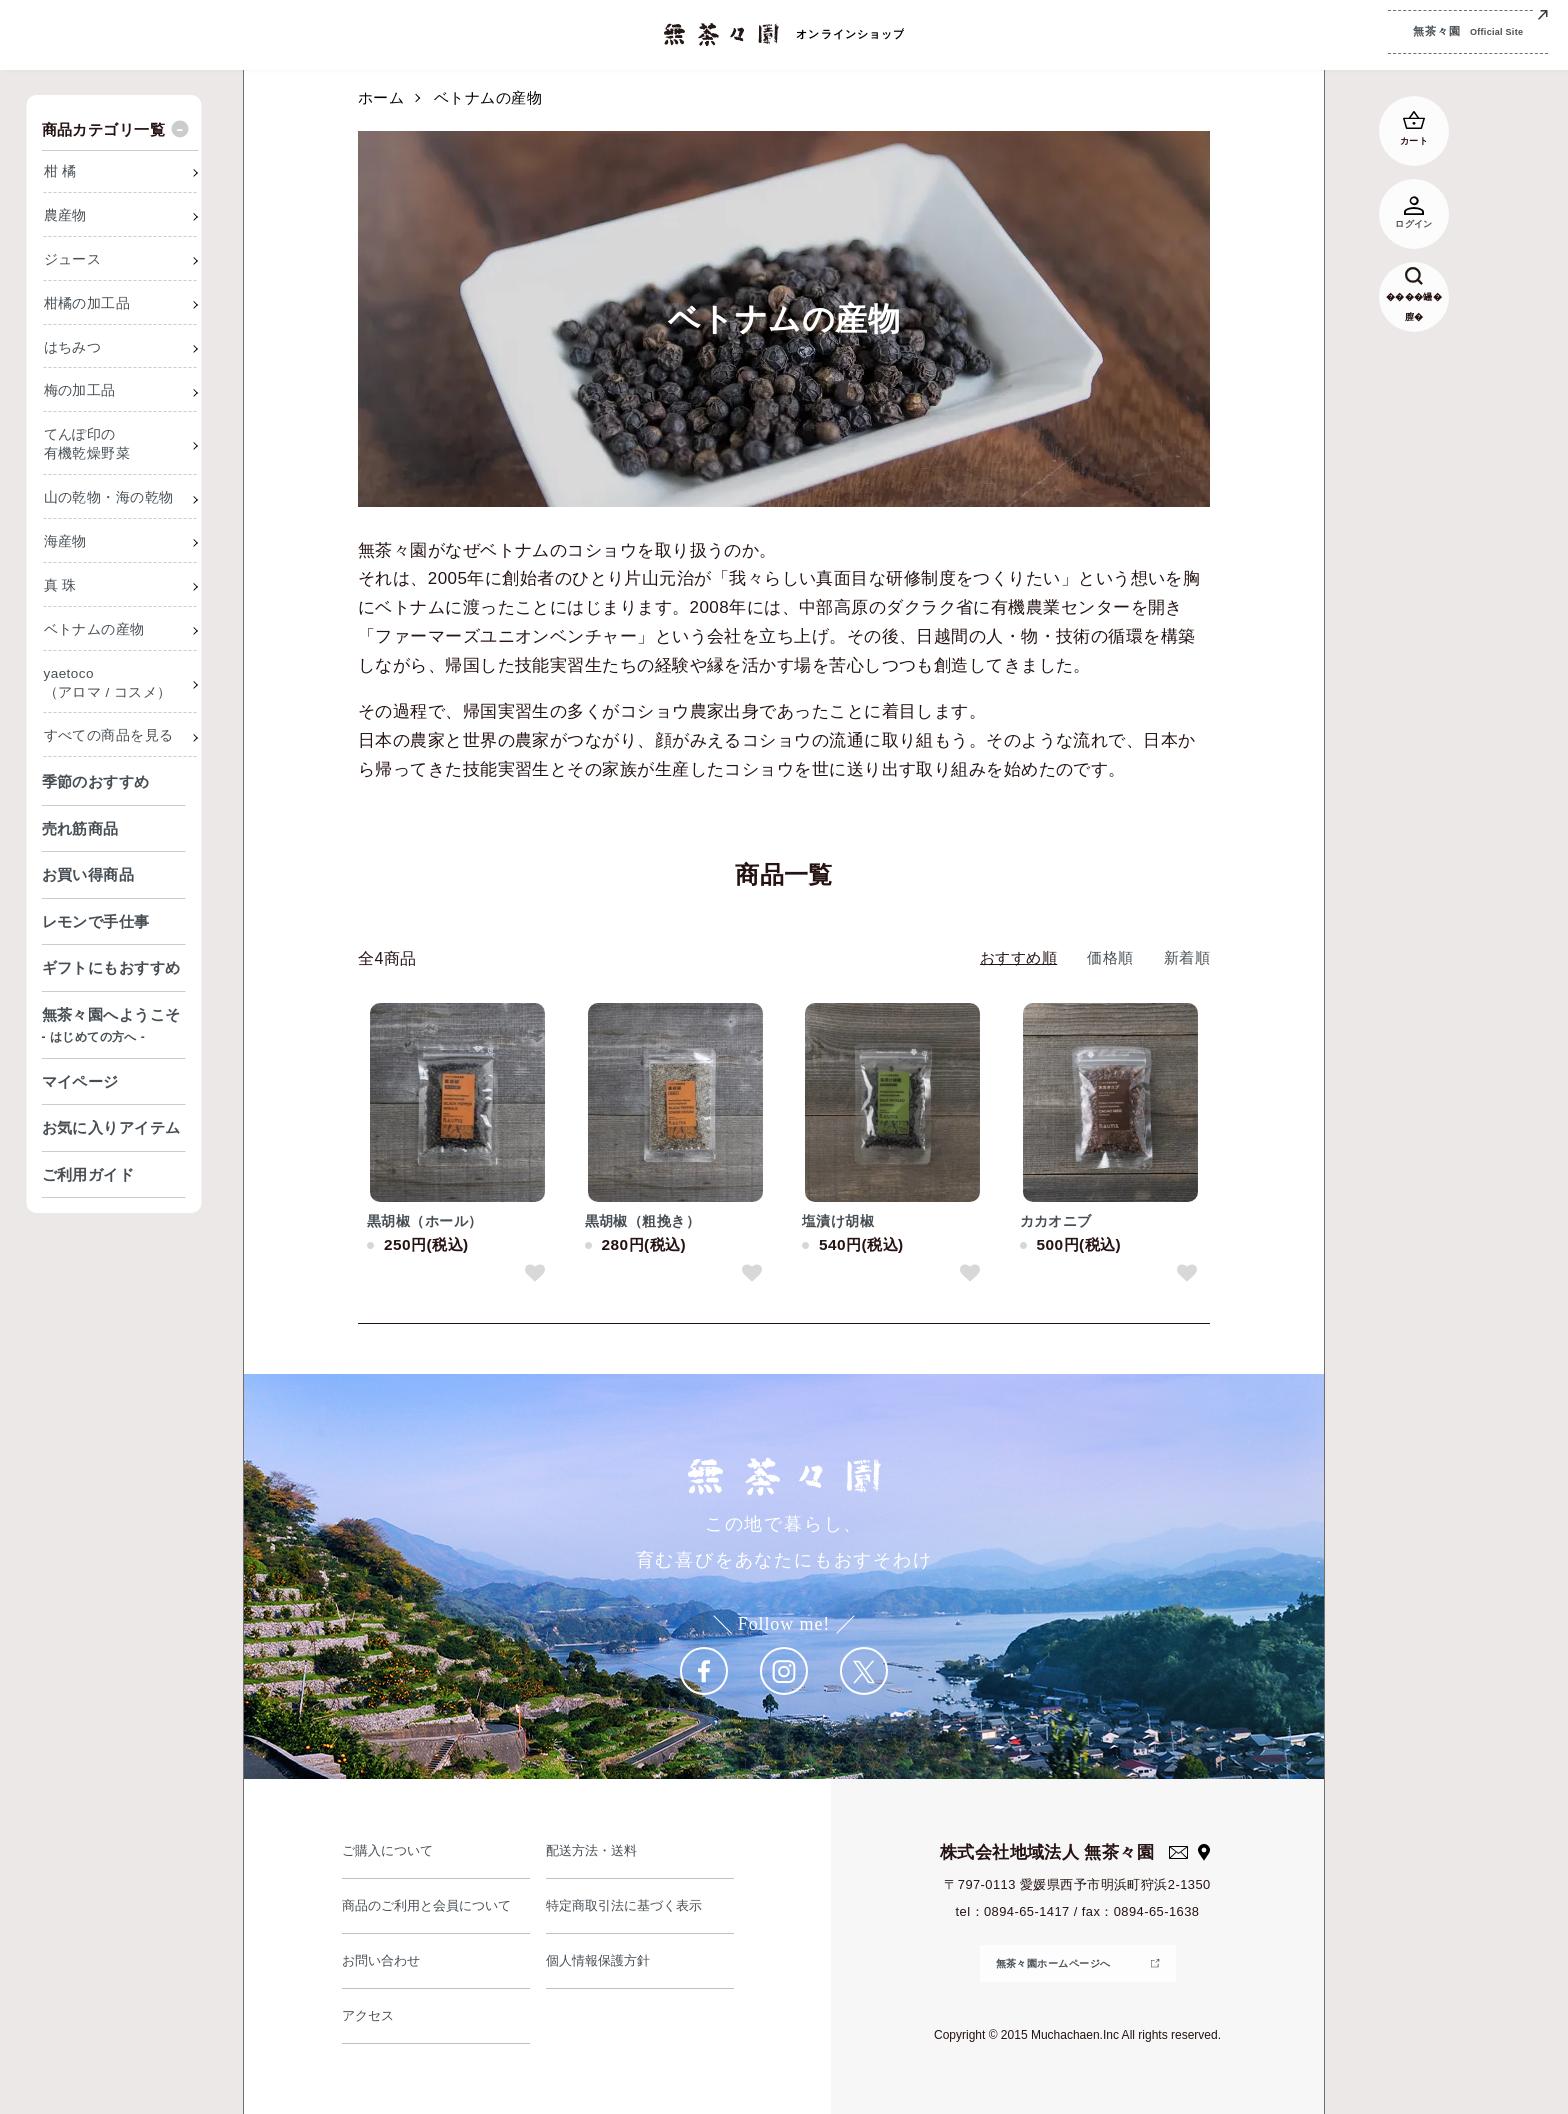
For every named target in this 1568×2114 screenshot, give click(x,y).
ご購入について (389, 1850)
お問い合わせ (382, 1960)
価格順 (1110, 957)
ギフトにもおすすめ (111, 967)
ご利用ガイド (88, 1174)
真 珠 (60, 585)
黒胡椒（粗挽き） (643, 1221)
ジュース (73, 259)
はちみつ (73, 347)
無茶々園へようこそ (114, 1027)
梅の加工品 (80, 390)
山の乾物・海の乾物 (109, 497)
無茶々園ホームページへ (1053, 1963)
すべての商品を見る (109, 735)
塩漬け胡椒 (838, 1221)
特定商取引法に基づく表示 (626, 1905)
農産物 (65, 215)
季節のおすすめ (96, 781)
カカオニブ (1056, 1221)
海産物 (65, 541)
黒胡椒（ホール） (425, 1221)
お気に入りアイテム (111, 1127)
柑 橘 (60, 171)
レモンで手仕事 (96, 921)
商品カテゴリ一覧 (104, 129)
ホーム (381, 97)
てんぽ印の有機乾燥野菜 (87, 444)
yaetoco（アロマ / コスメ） (108, 683)
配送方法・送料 (593, 1850)
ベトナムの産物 (488, 97)
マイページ (80, 1081)
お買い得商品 (88, 874)
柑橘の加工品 (87, 303)
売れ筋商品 (80, 828)
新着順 (1187, 957)
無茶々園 (1468, 33)
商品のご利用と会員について (429, 1905)
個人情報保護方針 (600, 1960)
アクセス (369, 2015)
